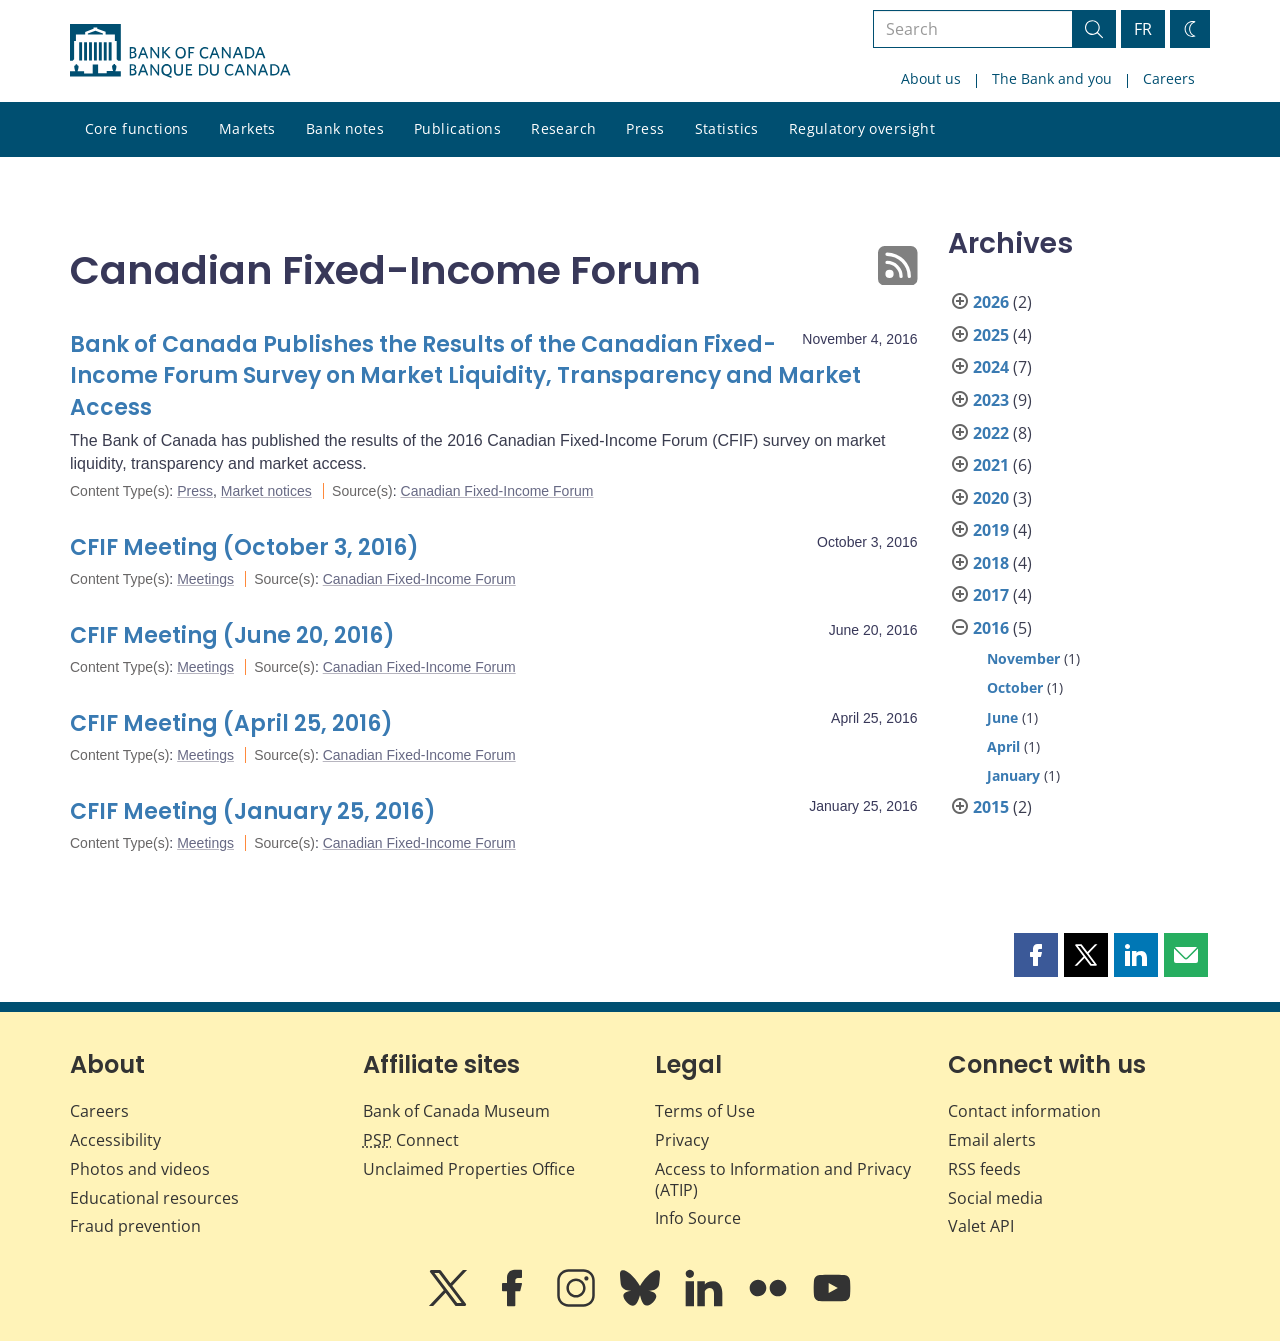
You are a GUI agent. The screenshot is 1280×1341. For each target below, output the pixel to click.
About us (931, 78)
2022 (991, 433)
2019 (991, 530)
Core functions (137, 128)
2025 (991, 335)
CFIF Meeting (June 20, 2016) (232, 635)
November (1023, 658)
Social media (995, 1198)
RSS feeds (984, 1169)
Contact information (1024, 1111)
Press (645, 128)
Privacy (682, 1140)
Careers (1169, 78)
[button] (1036, 955)
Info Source (698, 1218)
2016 (991, 628)
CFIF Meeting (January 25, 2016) (253, 811)
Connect (411, 1140)
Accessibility (115, 1140)
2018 (991, 563)
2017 (991, 595)
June (1002, 717)
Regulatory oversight (862, 128)
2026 (991, 302)
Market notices (266, 491)
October (1015, 687)
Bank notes (345, 128)
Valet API (981, 1226)
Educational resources (154, 1198)
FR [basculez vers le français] (1143, 29)
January (1013, 775)
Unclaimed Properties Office (469, 1169)
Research (563, 128)
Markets (247, 128)
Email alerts (992, 1140)
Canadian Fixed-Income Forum (497, 491)
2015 (991, 807)
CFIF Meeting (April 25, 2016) (231, 723)
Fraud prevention (135, 1226)
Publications (457, 128)
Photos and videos (140, 1169)
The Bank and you (1052, 78)
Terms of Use (705, 1111)
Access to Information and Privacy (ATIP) (783, 1179)
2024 (991, 367)
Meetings (205, 579)
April (1003, 746)
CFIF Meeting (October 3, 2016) (244, 547)
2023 (991, 400)
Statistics (727, 128)
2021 (991, 465)
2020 (991, 498)
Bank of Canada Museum (456, 1111)
